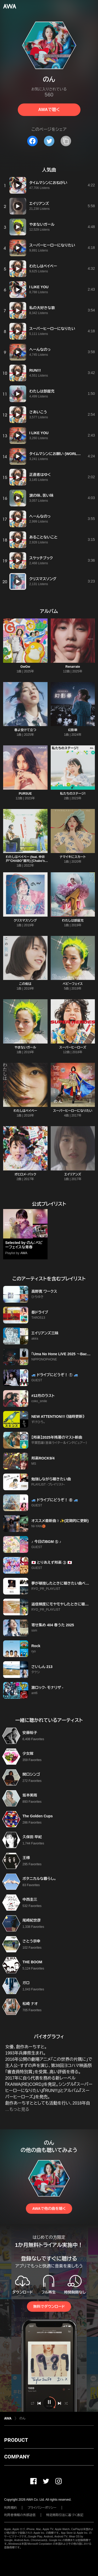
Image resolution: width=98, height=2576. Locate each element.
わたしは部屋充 (72, 920)
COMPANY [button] (17, 2457)
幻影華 (72, 730)
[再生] (18, 185)
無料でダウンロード (49, 2306)
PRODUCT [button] (16, 2440)
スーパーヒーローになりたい (72, 1111)
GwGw (25, 666)
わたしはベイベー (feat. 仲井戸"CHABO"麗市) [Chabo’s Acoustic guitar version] (25, 861)
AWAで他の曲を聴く (49, 2208)
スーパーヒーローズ (72, 1047)
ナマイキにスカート (73, 857)
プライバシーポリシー (41, 2508)
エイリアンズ (72, 1174)
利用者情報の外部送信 (20, 2515)
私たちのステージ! (72, 793)
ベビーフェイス (73, 984)
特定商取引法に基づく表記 (64, 2515)
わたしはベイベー (25, 1111)
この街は (25, 984)
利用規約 (10, 2508)
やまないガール (25, 1047)
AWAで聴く (49, 109)
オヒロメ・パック (25, 1174)
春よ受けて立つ (25, 730)
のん (22, 2418)
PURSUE (25, 793)
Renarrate (72, 666)
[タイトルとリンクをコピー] (66, 141)
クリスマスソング (25, 920)
